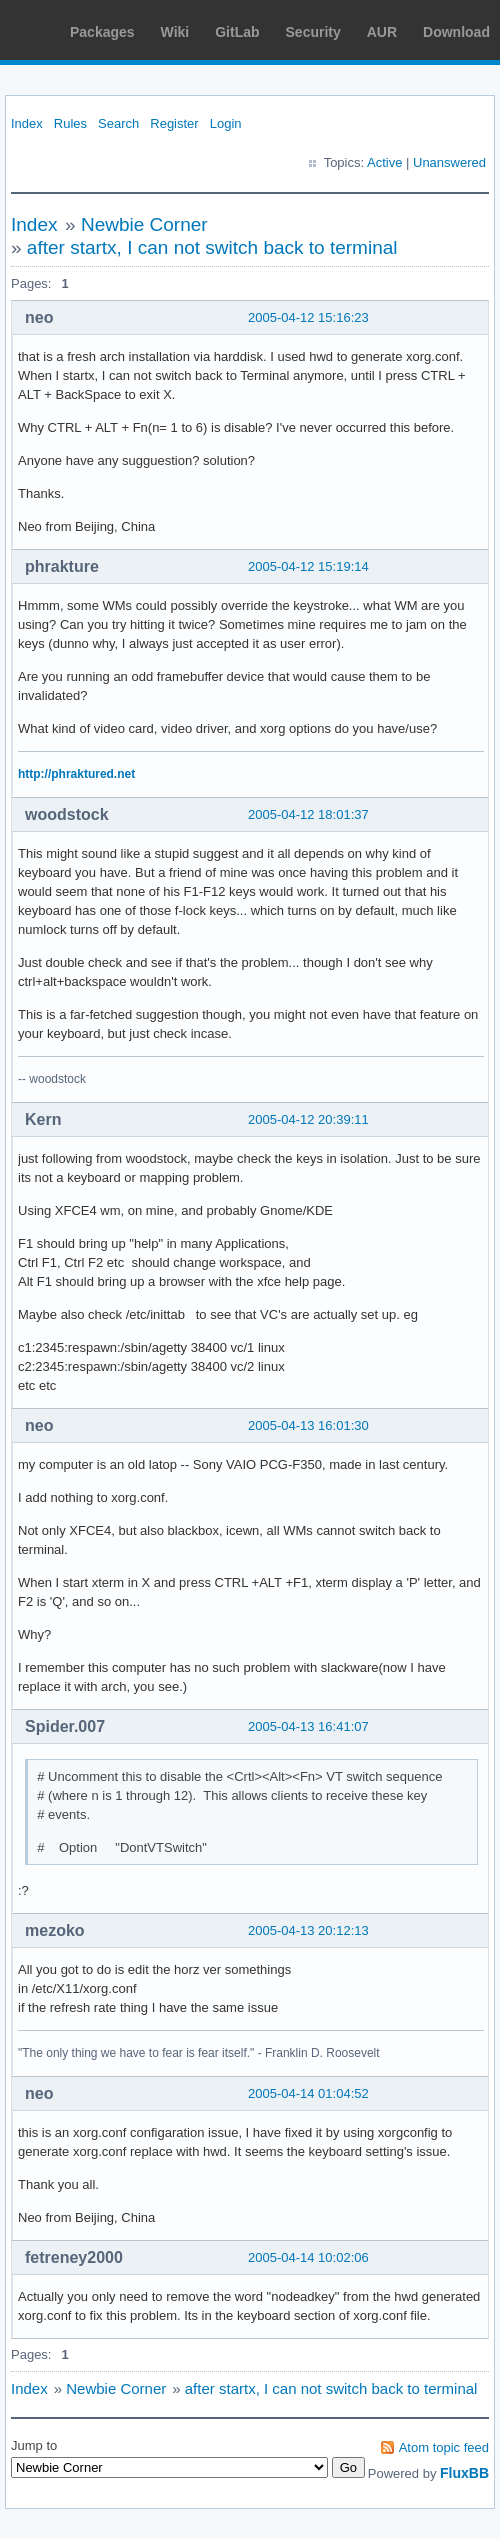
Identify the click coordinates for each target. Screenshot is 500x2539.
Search (118, 123)
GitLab (237, 32)
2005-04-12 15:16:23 (308, 317)
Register (174, 123)
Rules (70, 123)
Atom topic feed (444, 2447)
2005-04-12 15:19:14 (308, 566)
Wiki (175, 32)
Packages (102, 32)
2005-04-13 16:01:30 (308, 1425)
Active (384, 162)
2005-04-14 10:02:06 (308, 2257)
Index (27, 123)
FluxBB (464, 2473)
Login (226, 123)
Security (313, 32)
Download (456, 32)
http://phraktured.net (76, 774)
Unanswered (449, 162)
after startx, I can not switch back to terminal (212, 247)
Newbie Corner (144, 224)
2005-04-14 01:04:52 (308, 2093)
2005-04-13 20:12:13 (308, 1930)
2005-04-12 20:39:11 (308, 1119)
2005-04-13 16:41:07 (308, 1726)
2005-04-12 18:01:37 (308, 814)
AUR (382, 32)
